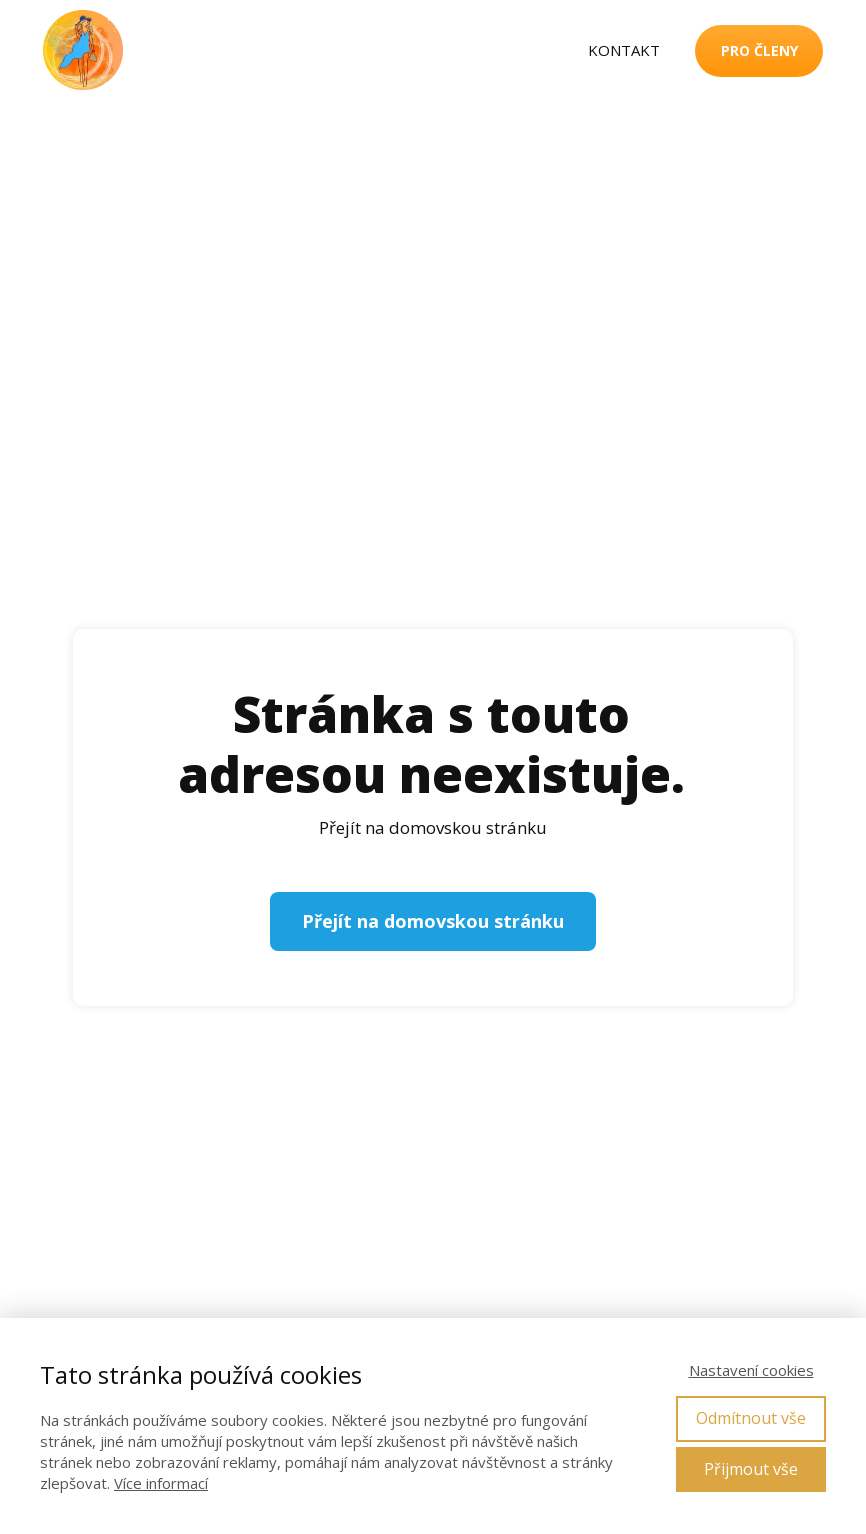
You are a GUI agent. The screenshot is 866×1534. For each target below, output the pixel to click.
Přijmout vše (751, 1469)
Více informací (161, 1483)
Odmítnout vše (751, 1418)
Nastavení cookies (751, 1370)
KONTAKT (624, 50)
